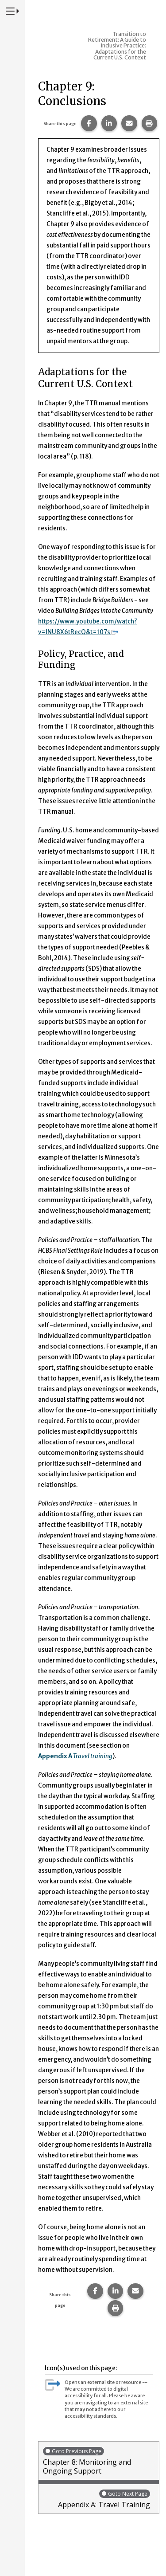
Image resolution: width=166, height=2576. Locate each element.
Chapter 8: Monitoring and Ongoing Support (98, 2461)
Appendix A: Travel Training (96, 2499)
